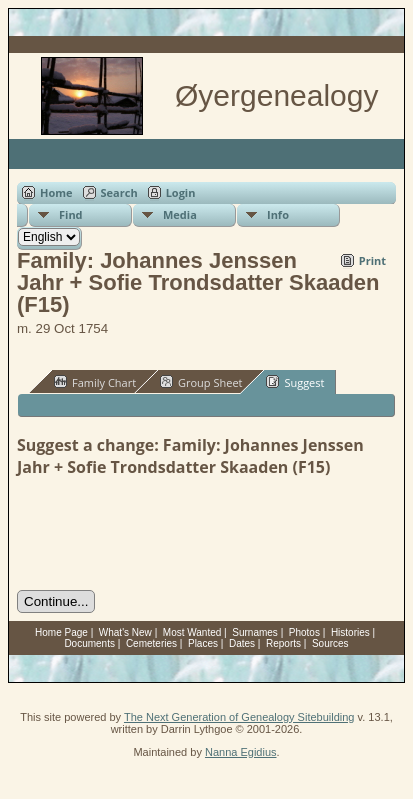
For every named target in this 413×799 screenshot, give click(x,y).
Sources (330, 643)
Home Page (61, 632)
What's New (125, 632)
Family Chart (95, 382)
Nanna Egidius (241, 752)
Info (278, 214)
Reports (283, 643)
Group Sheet (201, 382)
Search (119, 192)
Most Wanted (192, 632)
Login (181, 192)
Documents (89, 643)
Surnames (255, 632)
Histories (350, 632)
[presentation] (169, 534)
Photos (304, 632)
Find (71, 214)
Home (56, 192)
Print (372, 260)
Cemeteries (151, 643)
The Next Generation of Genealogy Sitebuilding (239, 717)
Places (203, 643)
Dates (242, 643)
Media (180, 214)
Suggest (295, 382)
